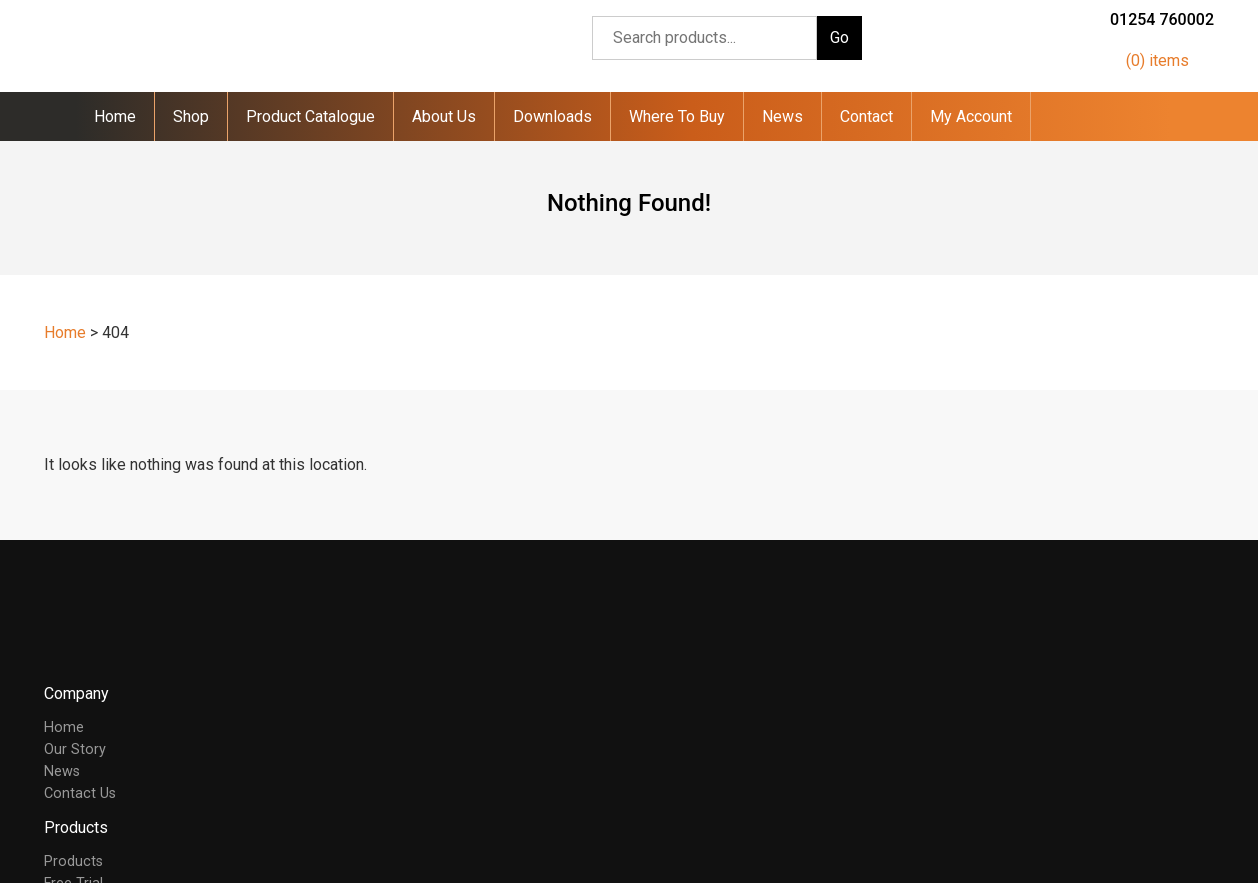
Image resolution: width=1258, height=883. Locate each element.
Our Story (75, 749)
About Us (444, 116)
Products (73, 861)
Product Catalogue (310, 116)
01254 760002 (1162, 19)
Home (115, 116)
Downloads (552, 116)
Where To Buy (677, 116)
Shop (191, 116)
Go (839, 37)
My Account (971, 116)
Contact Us (80, 793)
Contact (866, 116)
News (782, 116)
